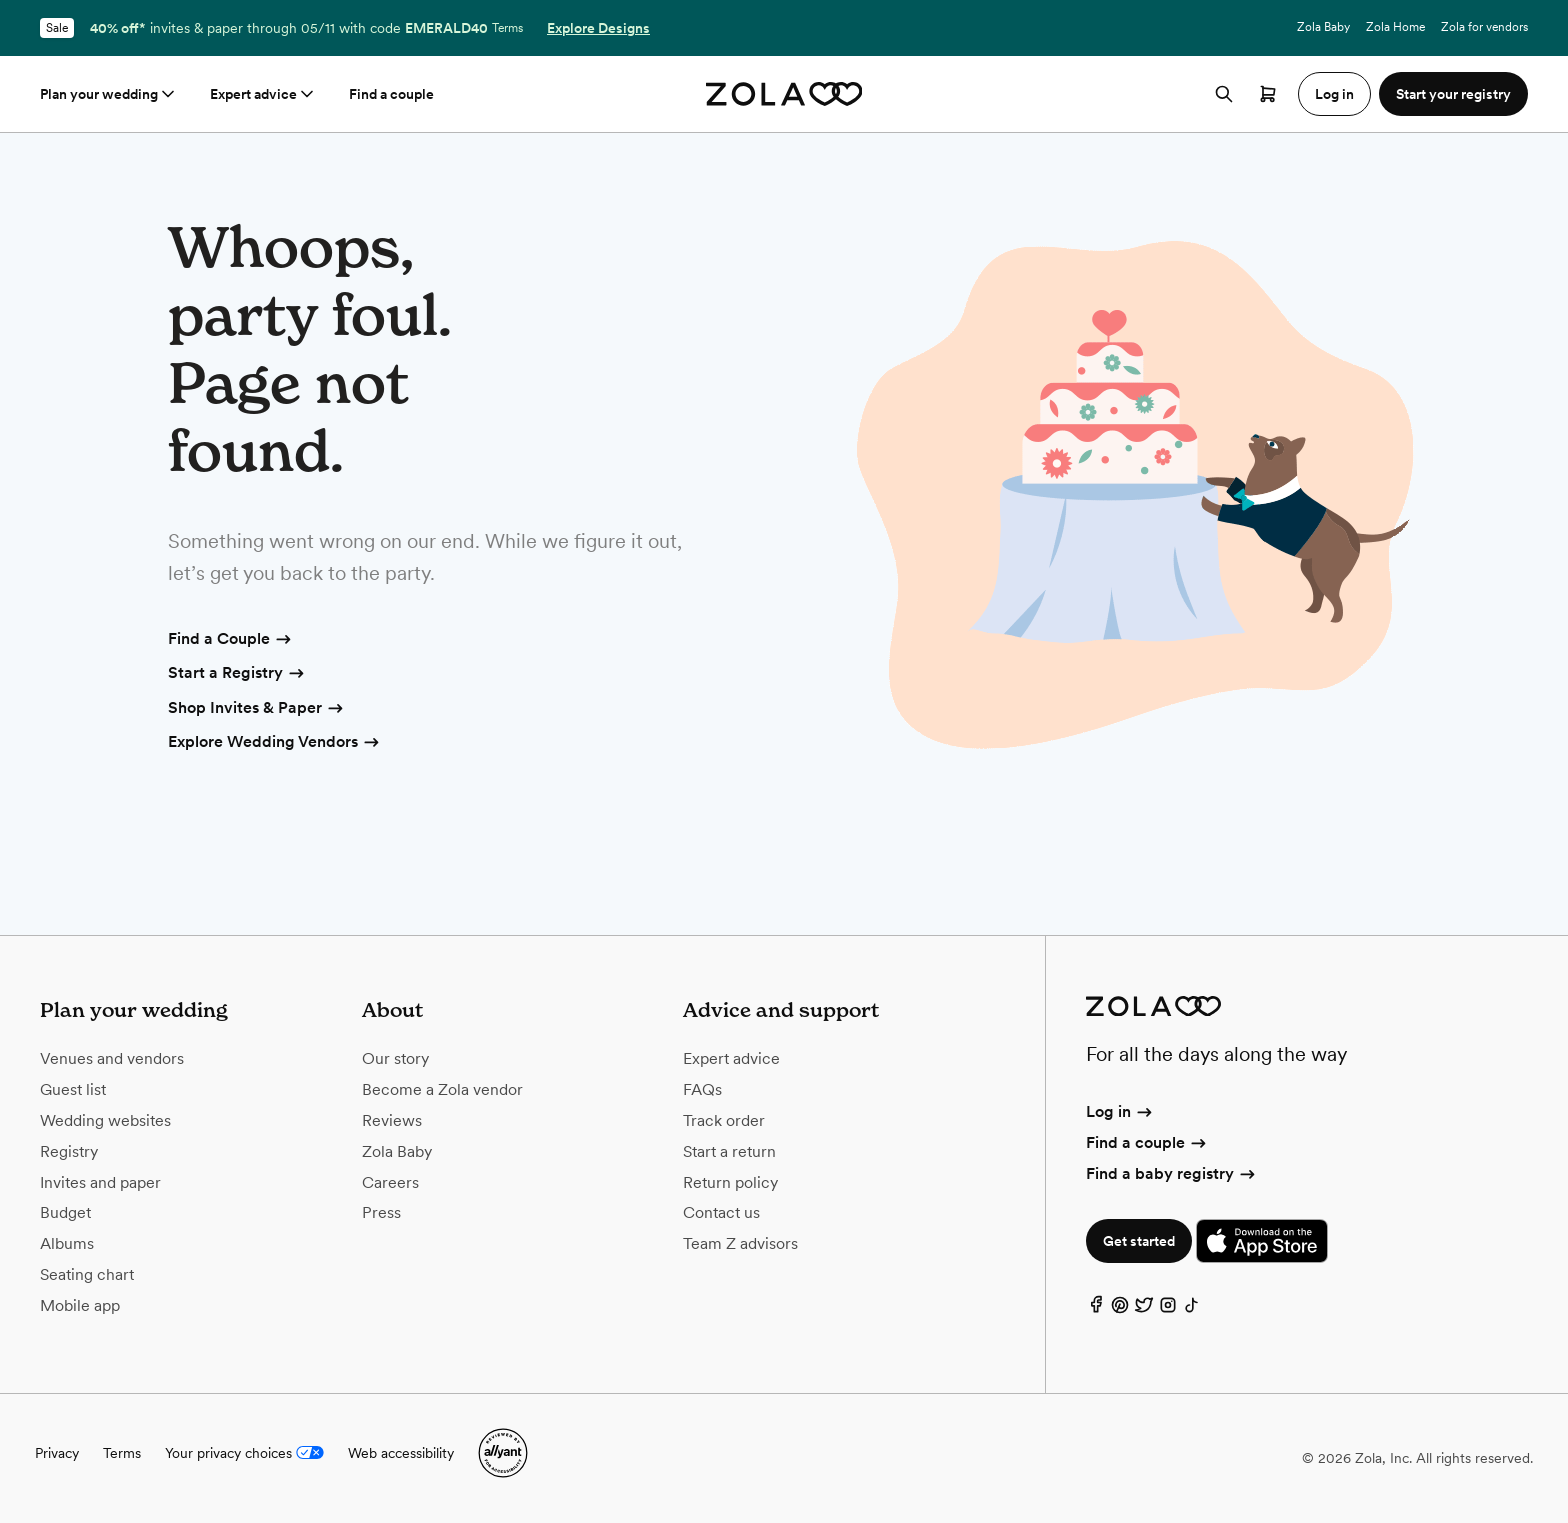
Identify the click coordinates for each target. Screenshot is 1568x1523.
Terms (507, 28)
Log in (1120, 1111)
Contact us (721, 1212)
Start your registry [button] (1453, 94)
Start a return (729, 1151)
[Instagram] (1168, 1309)
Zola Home (1395, 27)
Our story (395, 1058)
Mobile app (80, 1305)
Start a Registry (237, 674)
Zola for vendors (1484, 27)
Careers (390, 1182)
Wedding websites (105, 1120)
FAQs (702, 1089)
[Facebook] (1096, 1309)
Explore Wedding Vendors (275, 743)
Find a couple (391, 94)
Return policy (730, 1182)
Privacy (57, 1453)
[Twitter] (1144, 1309)
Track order (724, 1120)
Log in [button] (1334, 94)
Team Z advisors (740, 1243)
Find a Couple (231, 640)
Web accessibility (401, 1453)
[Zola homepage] (784, 94)
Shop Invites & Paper (257, 709)
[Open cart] (1268, 94)
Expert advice (263, 94)
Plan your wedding (109, 94)
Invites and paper (100, 1182)
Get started (1139, 1241)
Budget (65, 1212)
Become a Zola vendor (442, 1089)
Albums (67, 1243)
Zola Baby (1323, 27)
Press (381, 1212)
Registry (69, 1151)
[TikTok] (1192, 1309)
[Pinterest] (1120, 1309)
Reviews (392, 1120)
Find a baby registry (1172, 1173)
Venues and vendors (112, 1058)
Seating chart (87, 1274)
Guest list (73, 1089)
